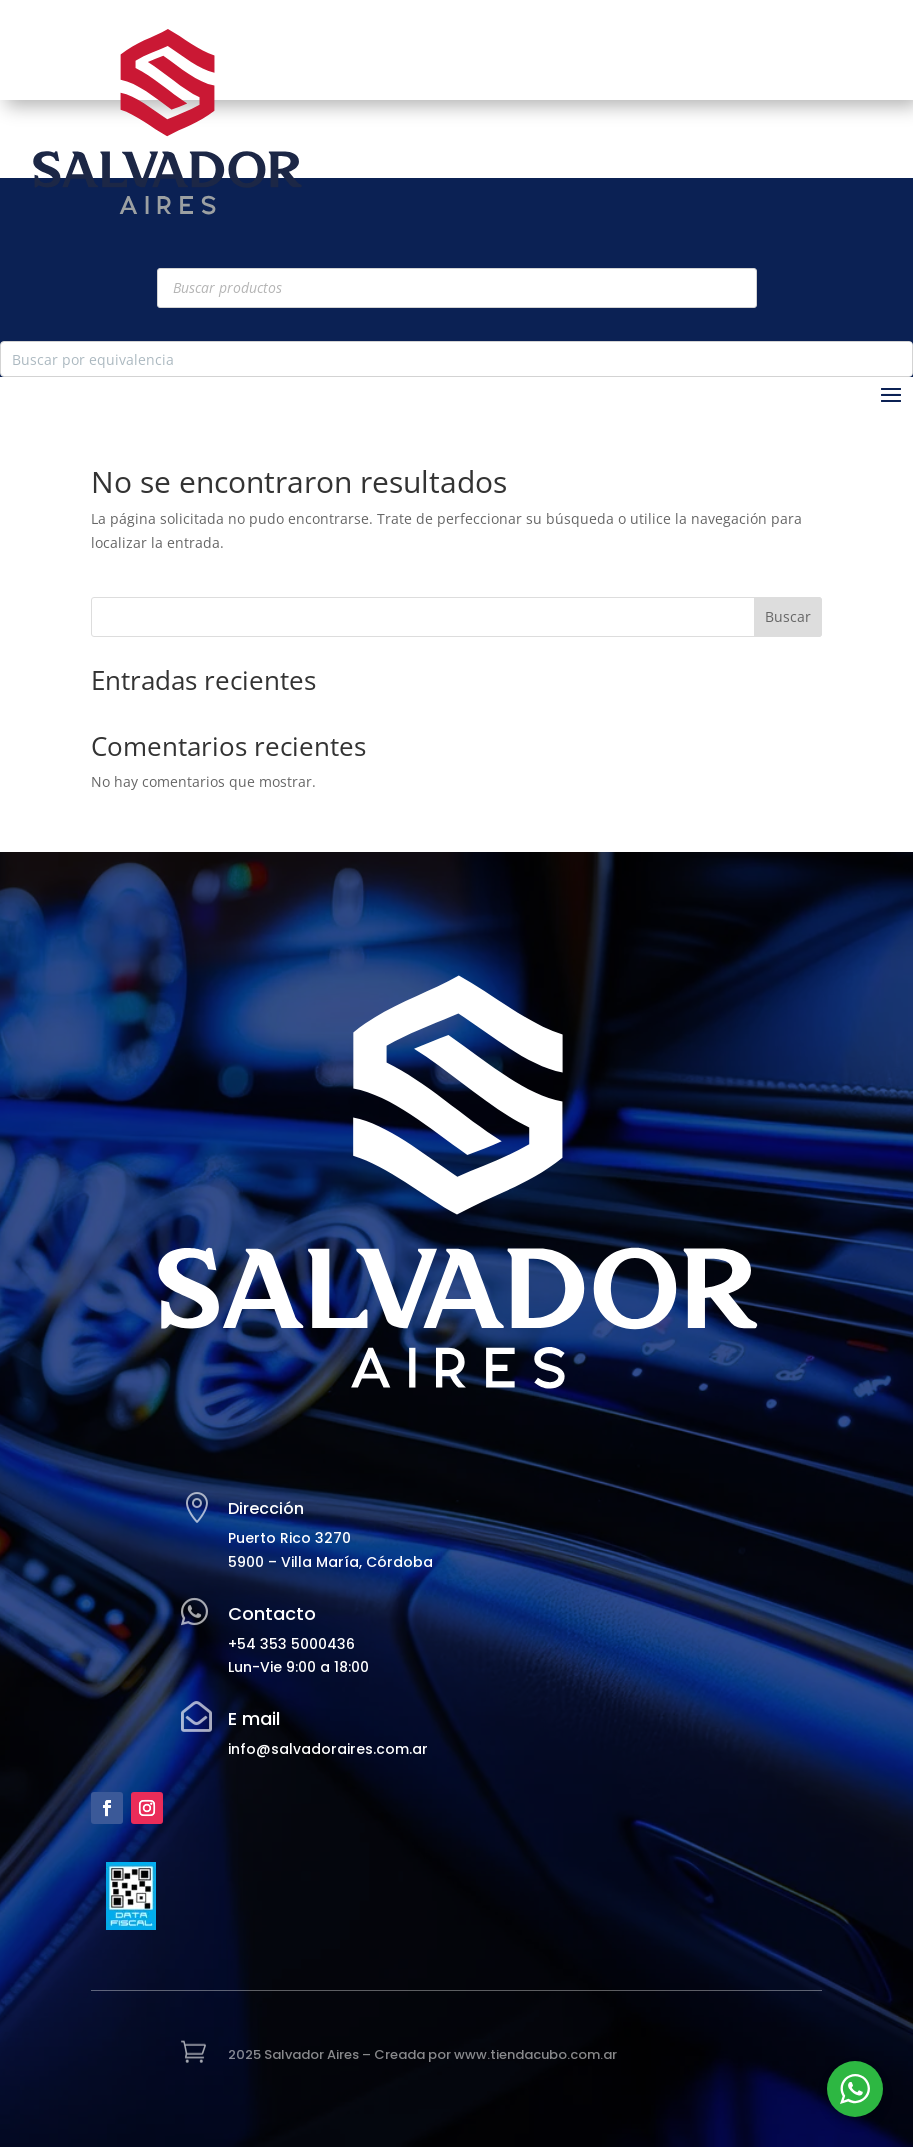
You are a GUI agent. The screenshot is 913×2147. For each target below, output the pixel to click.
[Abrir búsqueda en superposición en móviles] (457, 288)
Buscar (788, 616)
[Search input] (440, 359)
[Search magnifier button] (895, 359)
